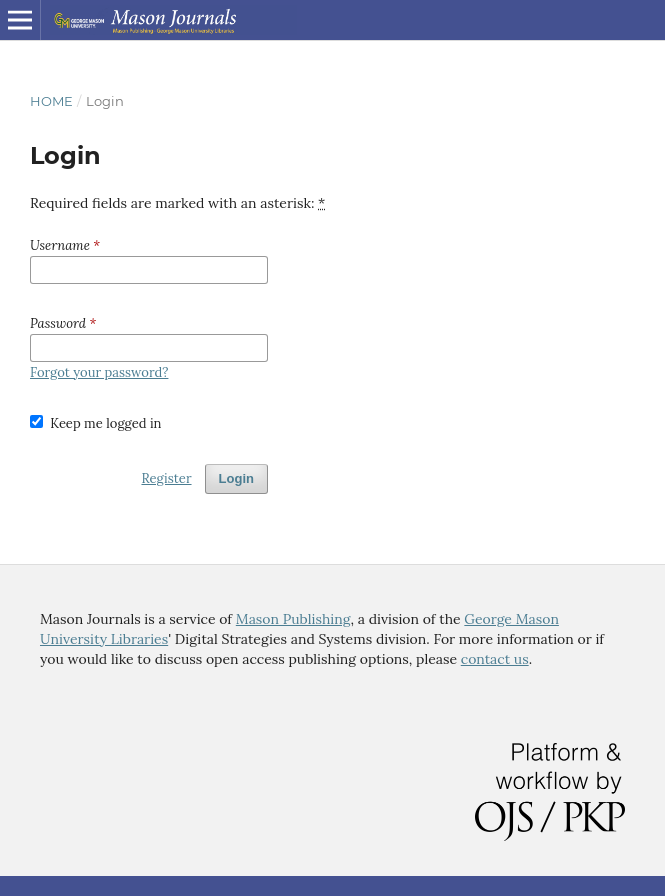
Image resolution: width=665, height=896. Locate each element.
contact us (495, 659)
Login (236, 478)
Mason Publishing (293, 619)
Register (166, 478)
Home (51, 101)
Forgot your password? (99, 372)
